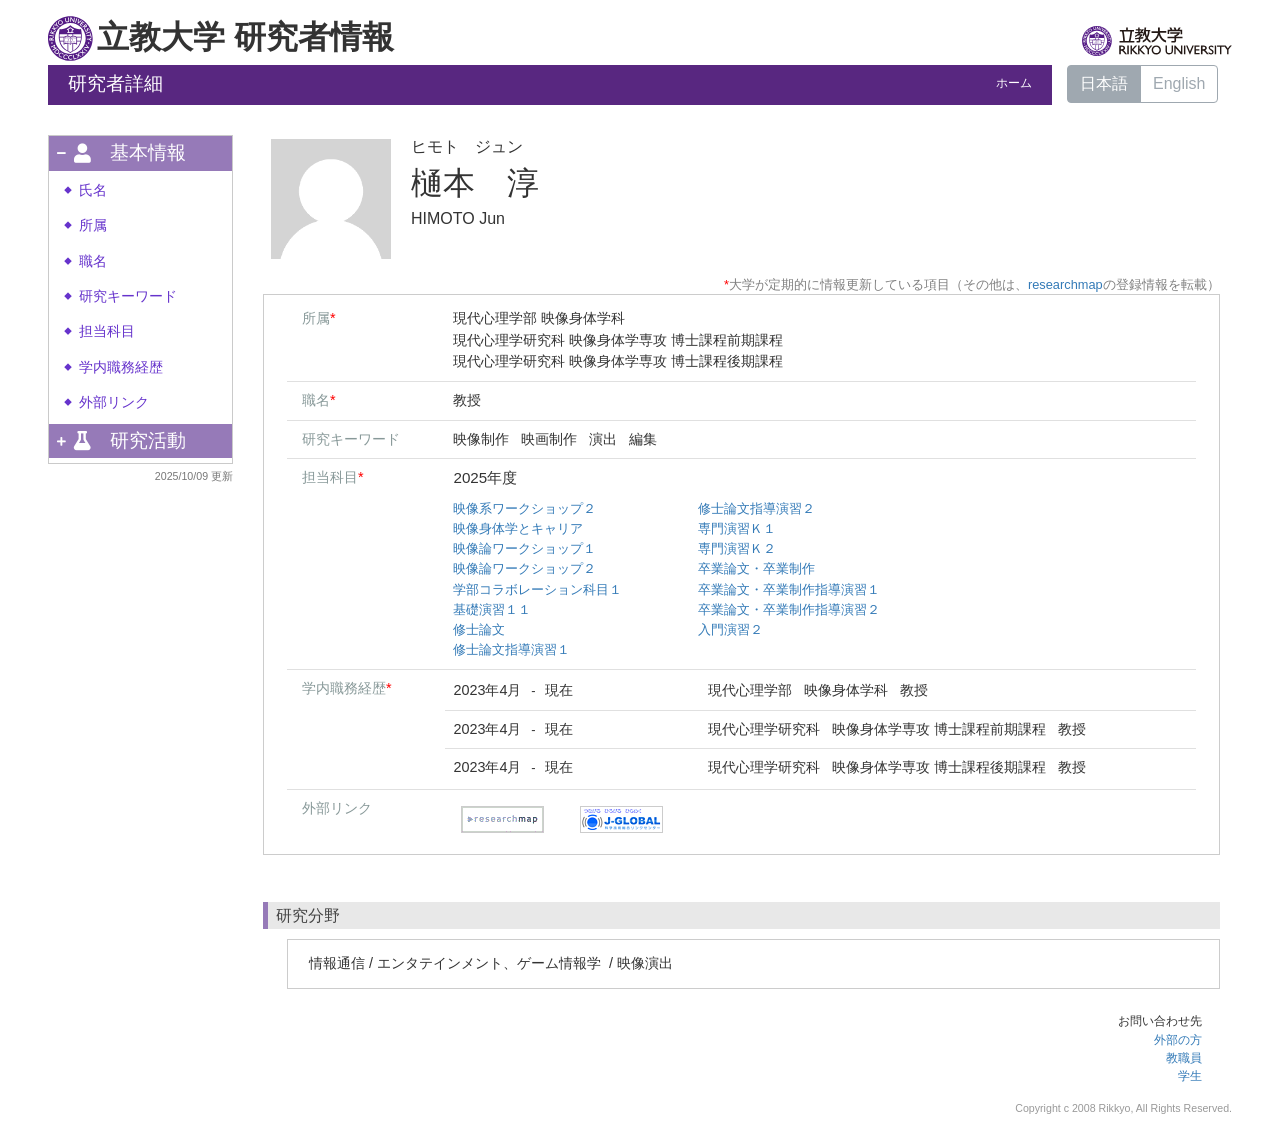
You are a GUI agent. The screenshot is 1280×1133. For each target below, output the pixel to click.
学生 (1190, 1076)
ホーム (1014, 83)
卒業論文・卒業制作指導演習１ (789, 589)
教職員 (1184, 1058)
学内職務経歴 (121, 367)
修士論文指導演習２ (756, 508)
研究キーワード (128, 296)
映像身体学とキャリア (518, 528)
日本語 (1104, 83)
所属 (93, 225)
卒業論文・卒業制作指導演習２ (789, 609)
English (1179, 83)
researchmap (1065, 284)
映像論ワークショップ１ (524, 548)
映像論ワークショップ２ (524, 568)
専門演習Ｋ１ (737, 528)
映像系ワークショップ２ (524, 508)
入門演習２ (730, 629)
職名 (93, 261)
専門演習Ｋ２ (737, 548)
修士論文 (479, 629)
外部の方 (1178, 1040)
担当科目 (107, 331)
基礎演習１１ (492, 609)
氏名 (93, 190)
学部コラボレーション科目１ (537, 589)
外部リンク (114, 402)
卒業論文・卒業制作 (756, 568)
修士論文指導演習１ (511, 649)
